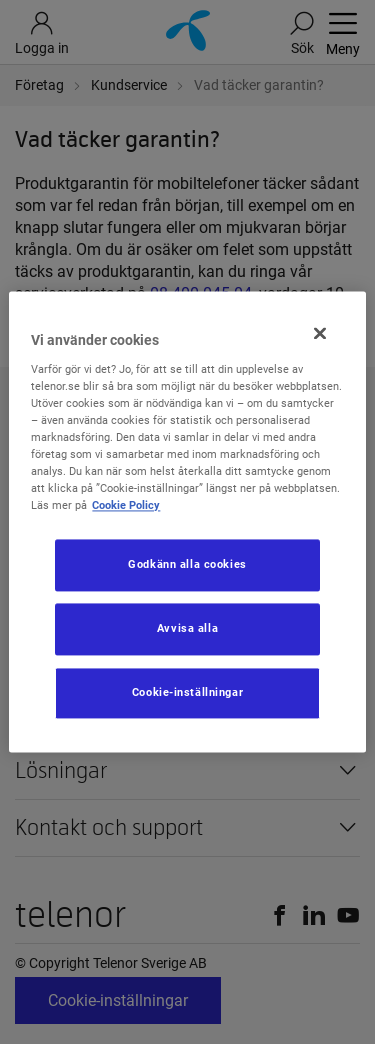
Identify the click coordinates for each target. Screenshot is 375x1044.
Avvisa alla (187, 629)
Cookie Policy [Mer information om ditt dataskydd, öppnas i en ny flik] (126, 506)
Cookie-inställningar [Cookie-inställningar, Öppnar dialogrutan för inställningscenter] (187, 693)
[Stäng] (320, 333)
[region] (187, 521)
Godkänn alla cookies (187, 565)
